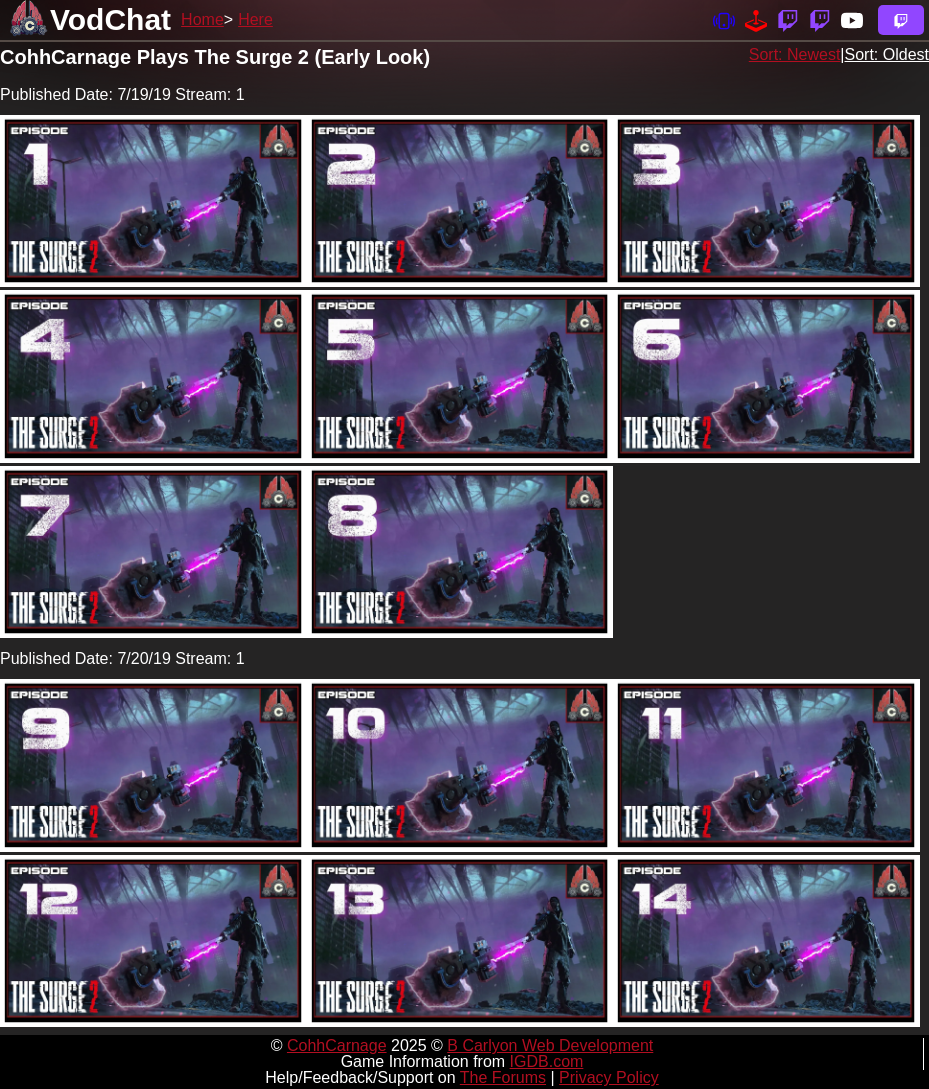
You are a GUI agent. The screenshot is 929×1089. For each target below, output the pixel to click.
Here (255, 19)
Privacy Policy (609, 1077)
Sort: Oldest (887, 54)
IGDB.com (547, 1061)
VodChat (110, 19)
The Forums (503, 1077)
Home (202, 19)
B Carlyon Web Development (550, 1045)
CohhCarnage (337, 1045)
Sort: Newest (795, 54)
